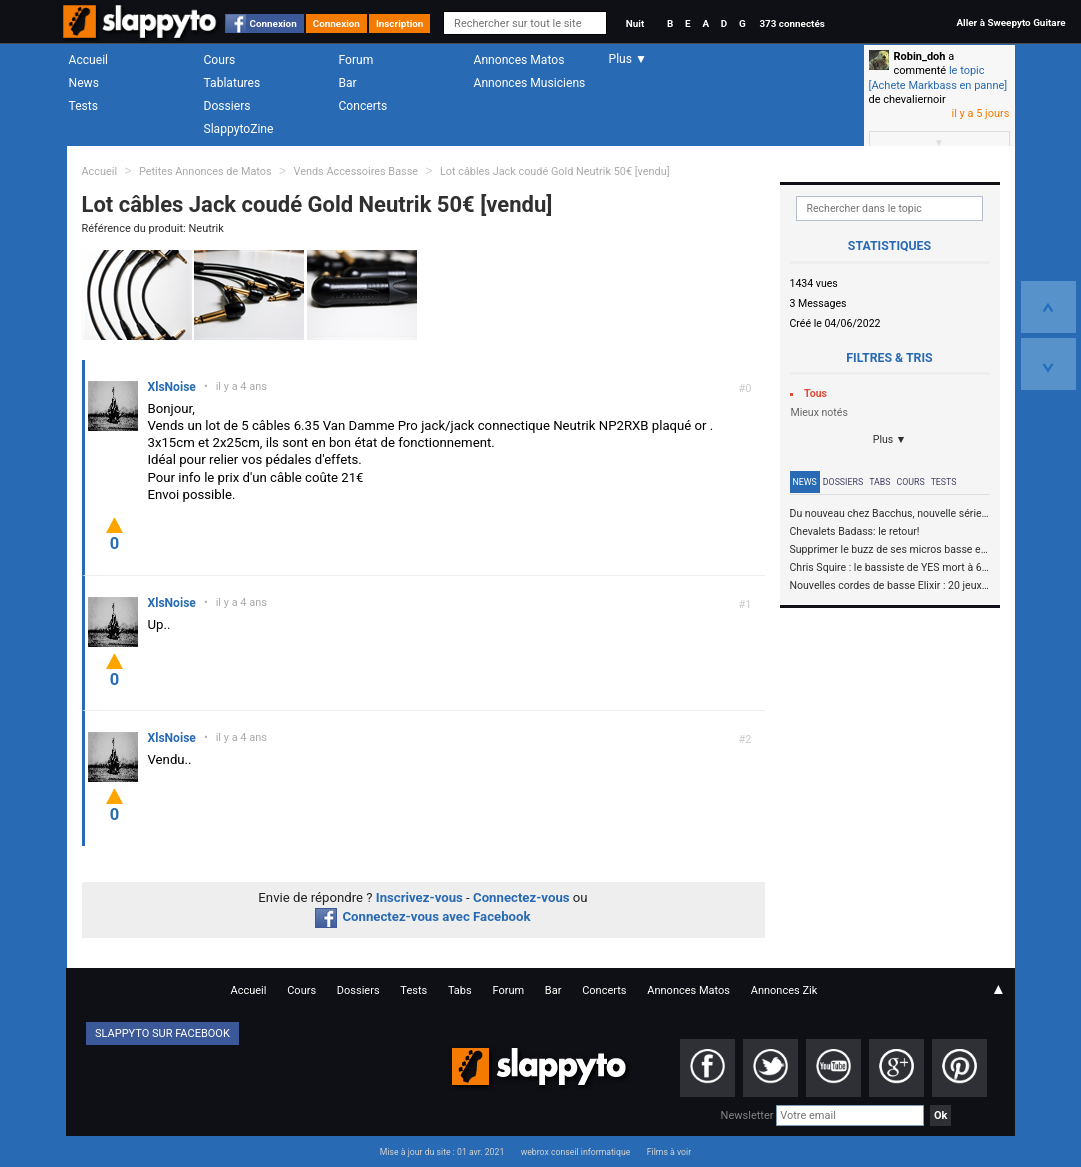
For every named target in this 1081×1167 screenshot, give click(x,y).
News (84, 83)
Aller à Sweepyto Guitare (1010, 22)
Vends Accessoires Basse (355, 171)
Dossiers (227, 106)
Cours (220, 60)
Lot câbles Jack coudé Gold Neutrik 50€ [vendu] (555, 171)
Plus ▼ (890, 439)
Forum (356, 60)
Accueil (89, 60)
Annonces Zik (784, 990)
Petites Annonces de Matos (205, 171)
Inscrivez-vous (419, 897)
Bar (348, 83)
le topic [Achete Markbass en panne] (938, 77)
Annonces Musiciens (530, 83)
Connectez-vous (521, 897)
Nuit (635, 23)
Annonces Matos (519, 60)
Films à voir (669, 1152)
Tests (83, 106)
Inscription (400, 23)
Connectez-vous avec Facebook (422, 916)
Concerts (363, 106)
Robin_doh (920, 56)
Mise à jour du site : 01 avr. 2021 (442, 1152)
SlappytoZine (239, 129)
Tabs (879, 482)
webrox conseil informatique (576, 1152)
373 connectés (791, 23)
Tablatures (232, 83)
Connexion (273, 23)
